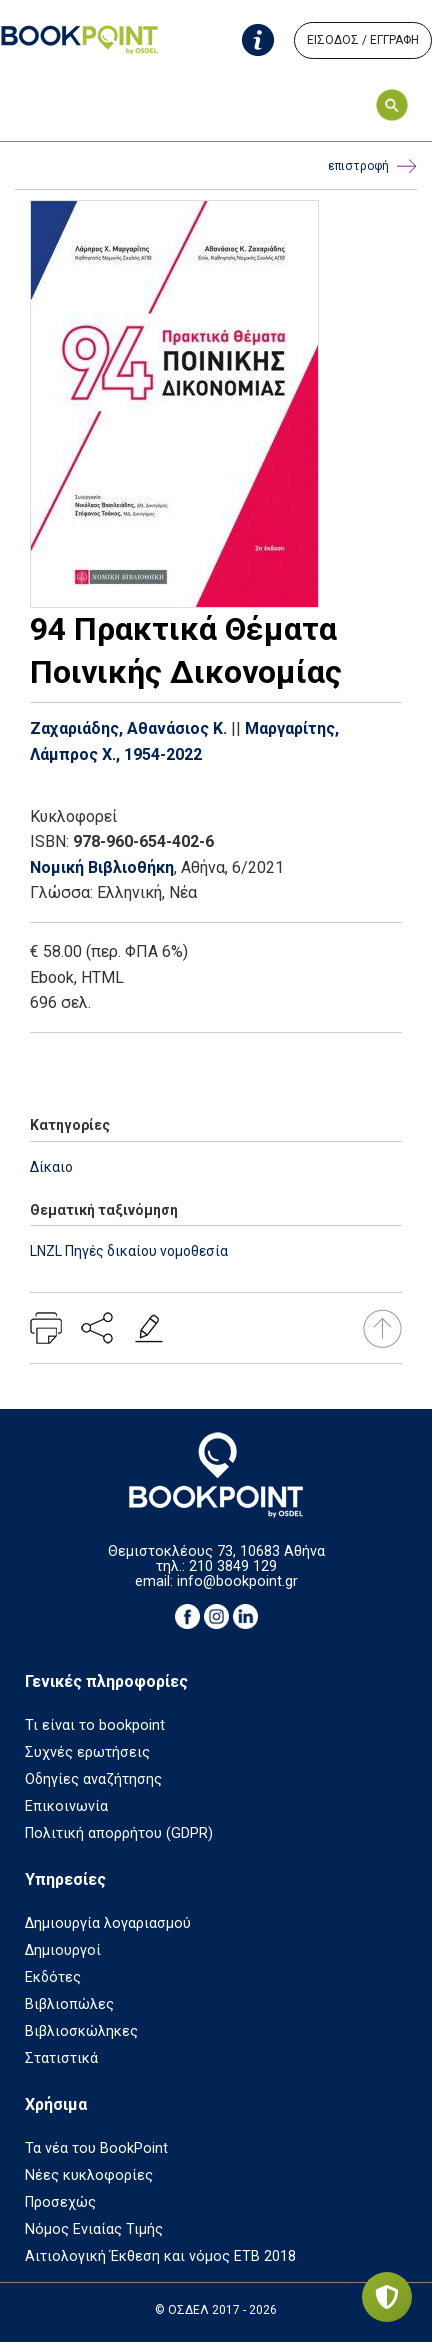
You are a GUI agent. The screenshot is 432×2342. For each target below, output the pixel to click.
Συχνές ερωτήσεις (87, 1752)
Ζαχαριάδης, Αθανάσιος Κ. (128, 728)
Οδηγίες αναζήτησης (93, 1779)
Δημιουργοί (63, 1950)
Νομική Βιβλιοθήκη (102, 867)
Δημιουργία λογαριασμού (108, 1923)
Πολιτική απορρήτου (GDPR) (119, 1833)
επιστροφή (372, 166)
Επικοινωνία (66, 1806)
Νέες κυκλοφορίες (89, 2175)
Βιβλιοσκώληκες (81, 2031)
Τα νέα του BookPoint (96, 2148)
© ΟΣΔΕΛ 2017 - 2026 (216, 2310)
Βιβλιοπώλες (69, 2004)
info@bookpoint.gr (237, 1581)
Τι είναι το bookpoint (95, 1725)
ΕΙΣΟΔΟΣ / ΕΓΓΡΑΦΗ (363, 40)
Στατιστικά (61, 2058)
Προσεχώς (60, 2202)
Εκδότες (53, 1977)
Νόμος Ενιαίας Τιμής (94, 2229)
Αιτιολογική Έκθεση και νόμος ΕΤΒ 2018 (160, 2256)
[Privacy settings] (387, 2297)
